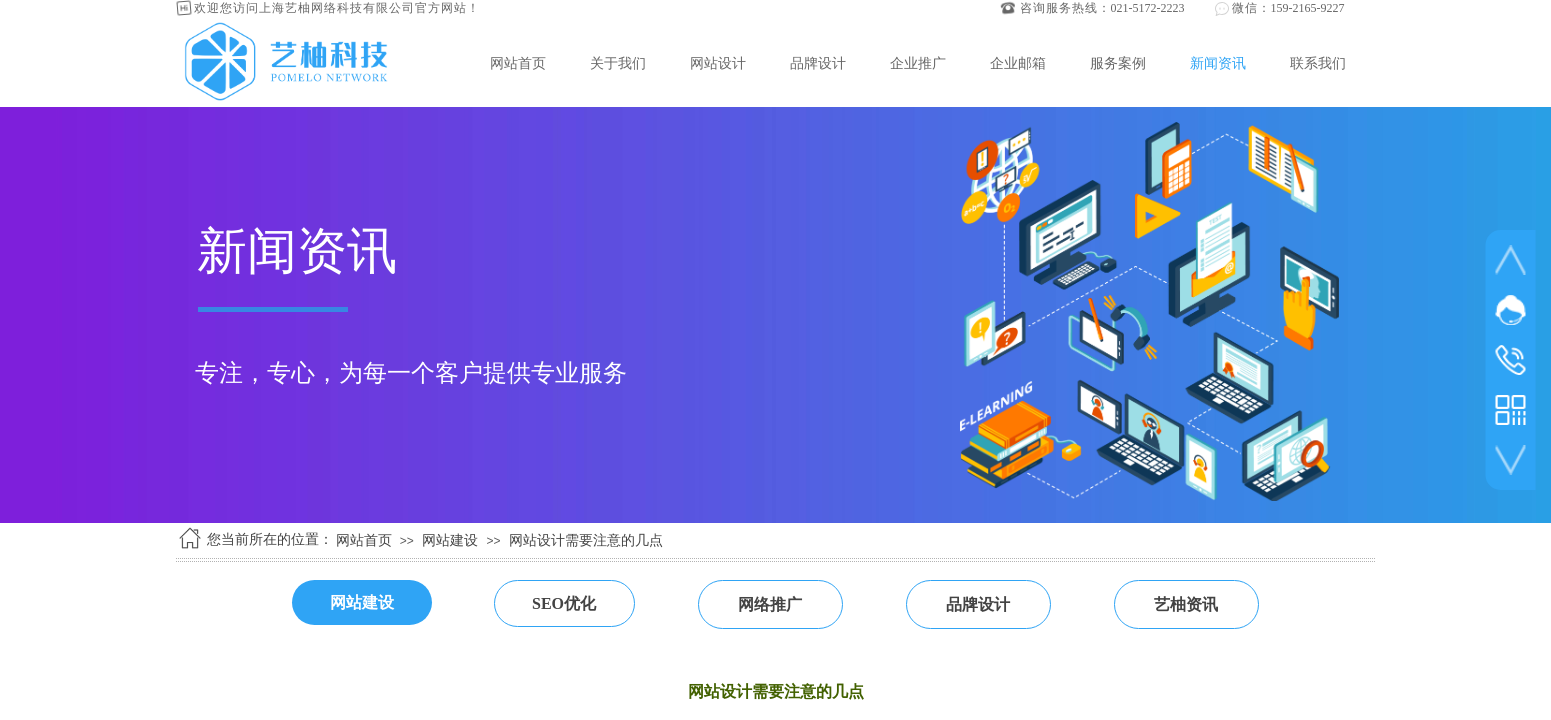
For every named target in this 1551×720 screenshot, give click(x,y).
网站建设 (450, 540)
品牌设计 (818, 63)
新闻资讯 (1218, 63)
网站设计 (718, 63)
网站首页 (518, 63)
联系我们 (1318, 63)
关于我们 (618, 63)
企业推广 (918, 63)
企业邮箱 (1018, 63)
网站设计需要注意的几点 (586, 540)
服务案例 (1118, 63)
